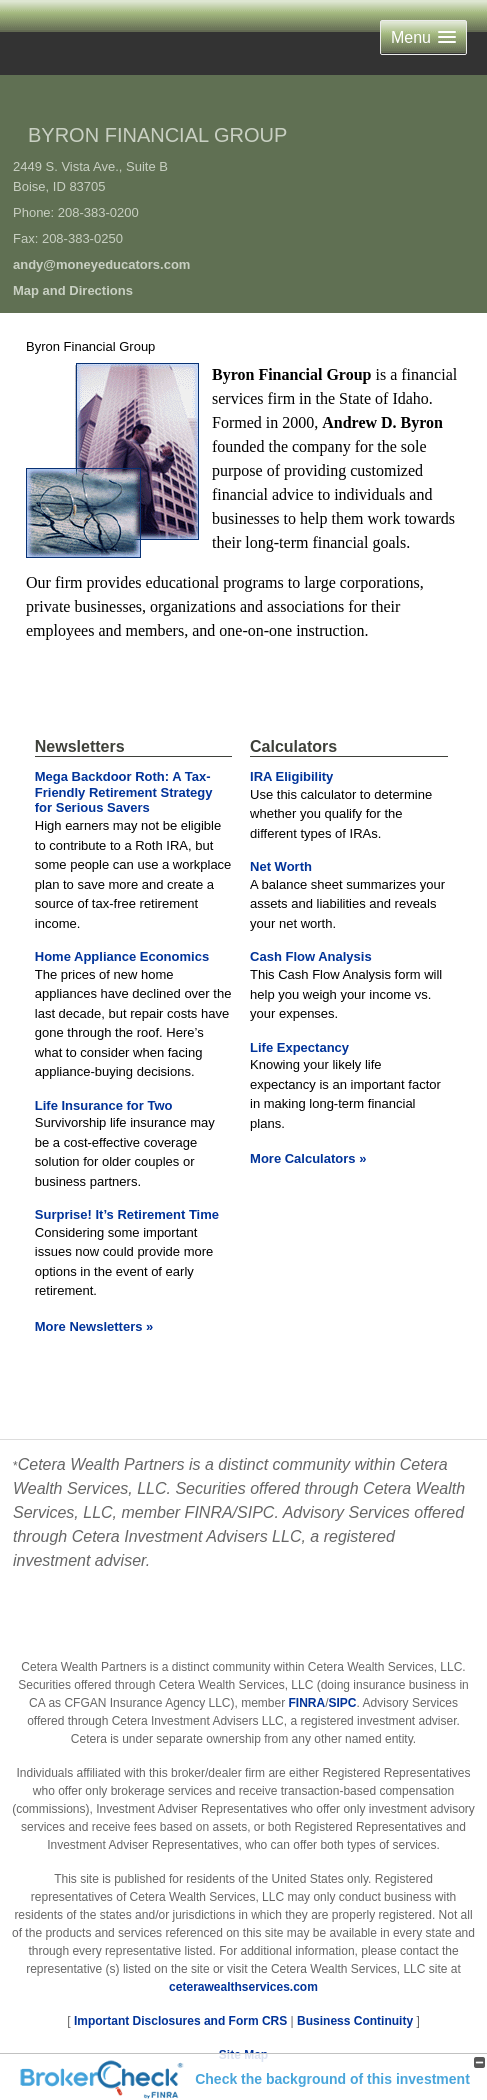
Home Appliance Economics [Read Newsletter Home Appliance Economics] (122, 956)
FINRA (307, 1703)
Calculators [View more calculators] (293, 746)
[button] (423, 37)
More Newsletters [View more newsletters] (94, 1326)
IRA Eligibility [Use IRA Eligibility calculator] (291, 776)
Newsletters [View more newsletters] (80, 746)
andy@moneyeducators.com (101, 264)
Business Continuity (355, 2021)
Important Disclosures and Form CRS (180, 2021)
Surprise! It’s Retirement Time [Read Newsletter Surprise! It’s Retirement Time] (127, 1214)
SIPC (343, 1703)
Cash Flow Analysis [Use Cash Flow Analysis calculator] (311, 956)
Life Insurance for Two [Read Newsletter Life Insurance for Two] (104, 1105)
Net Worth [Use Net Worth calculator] (281, 866)
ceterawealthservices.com (243, 1987)
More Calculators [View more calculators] (308, 1158)
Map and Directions (73, 290)
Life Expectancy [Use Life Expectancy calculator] (299, 1047)
